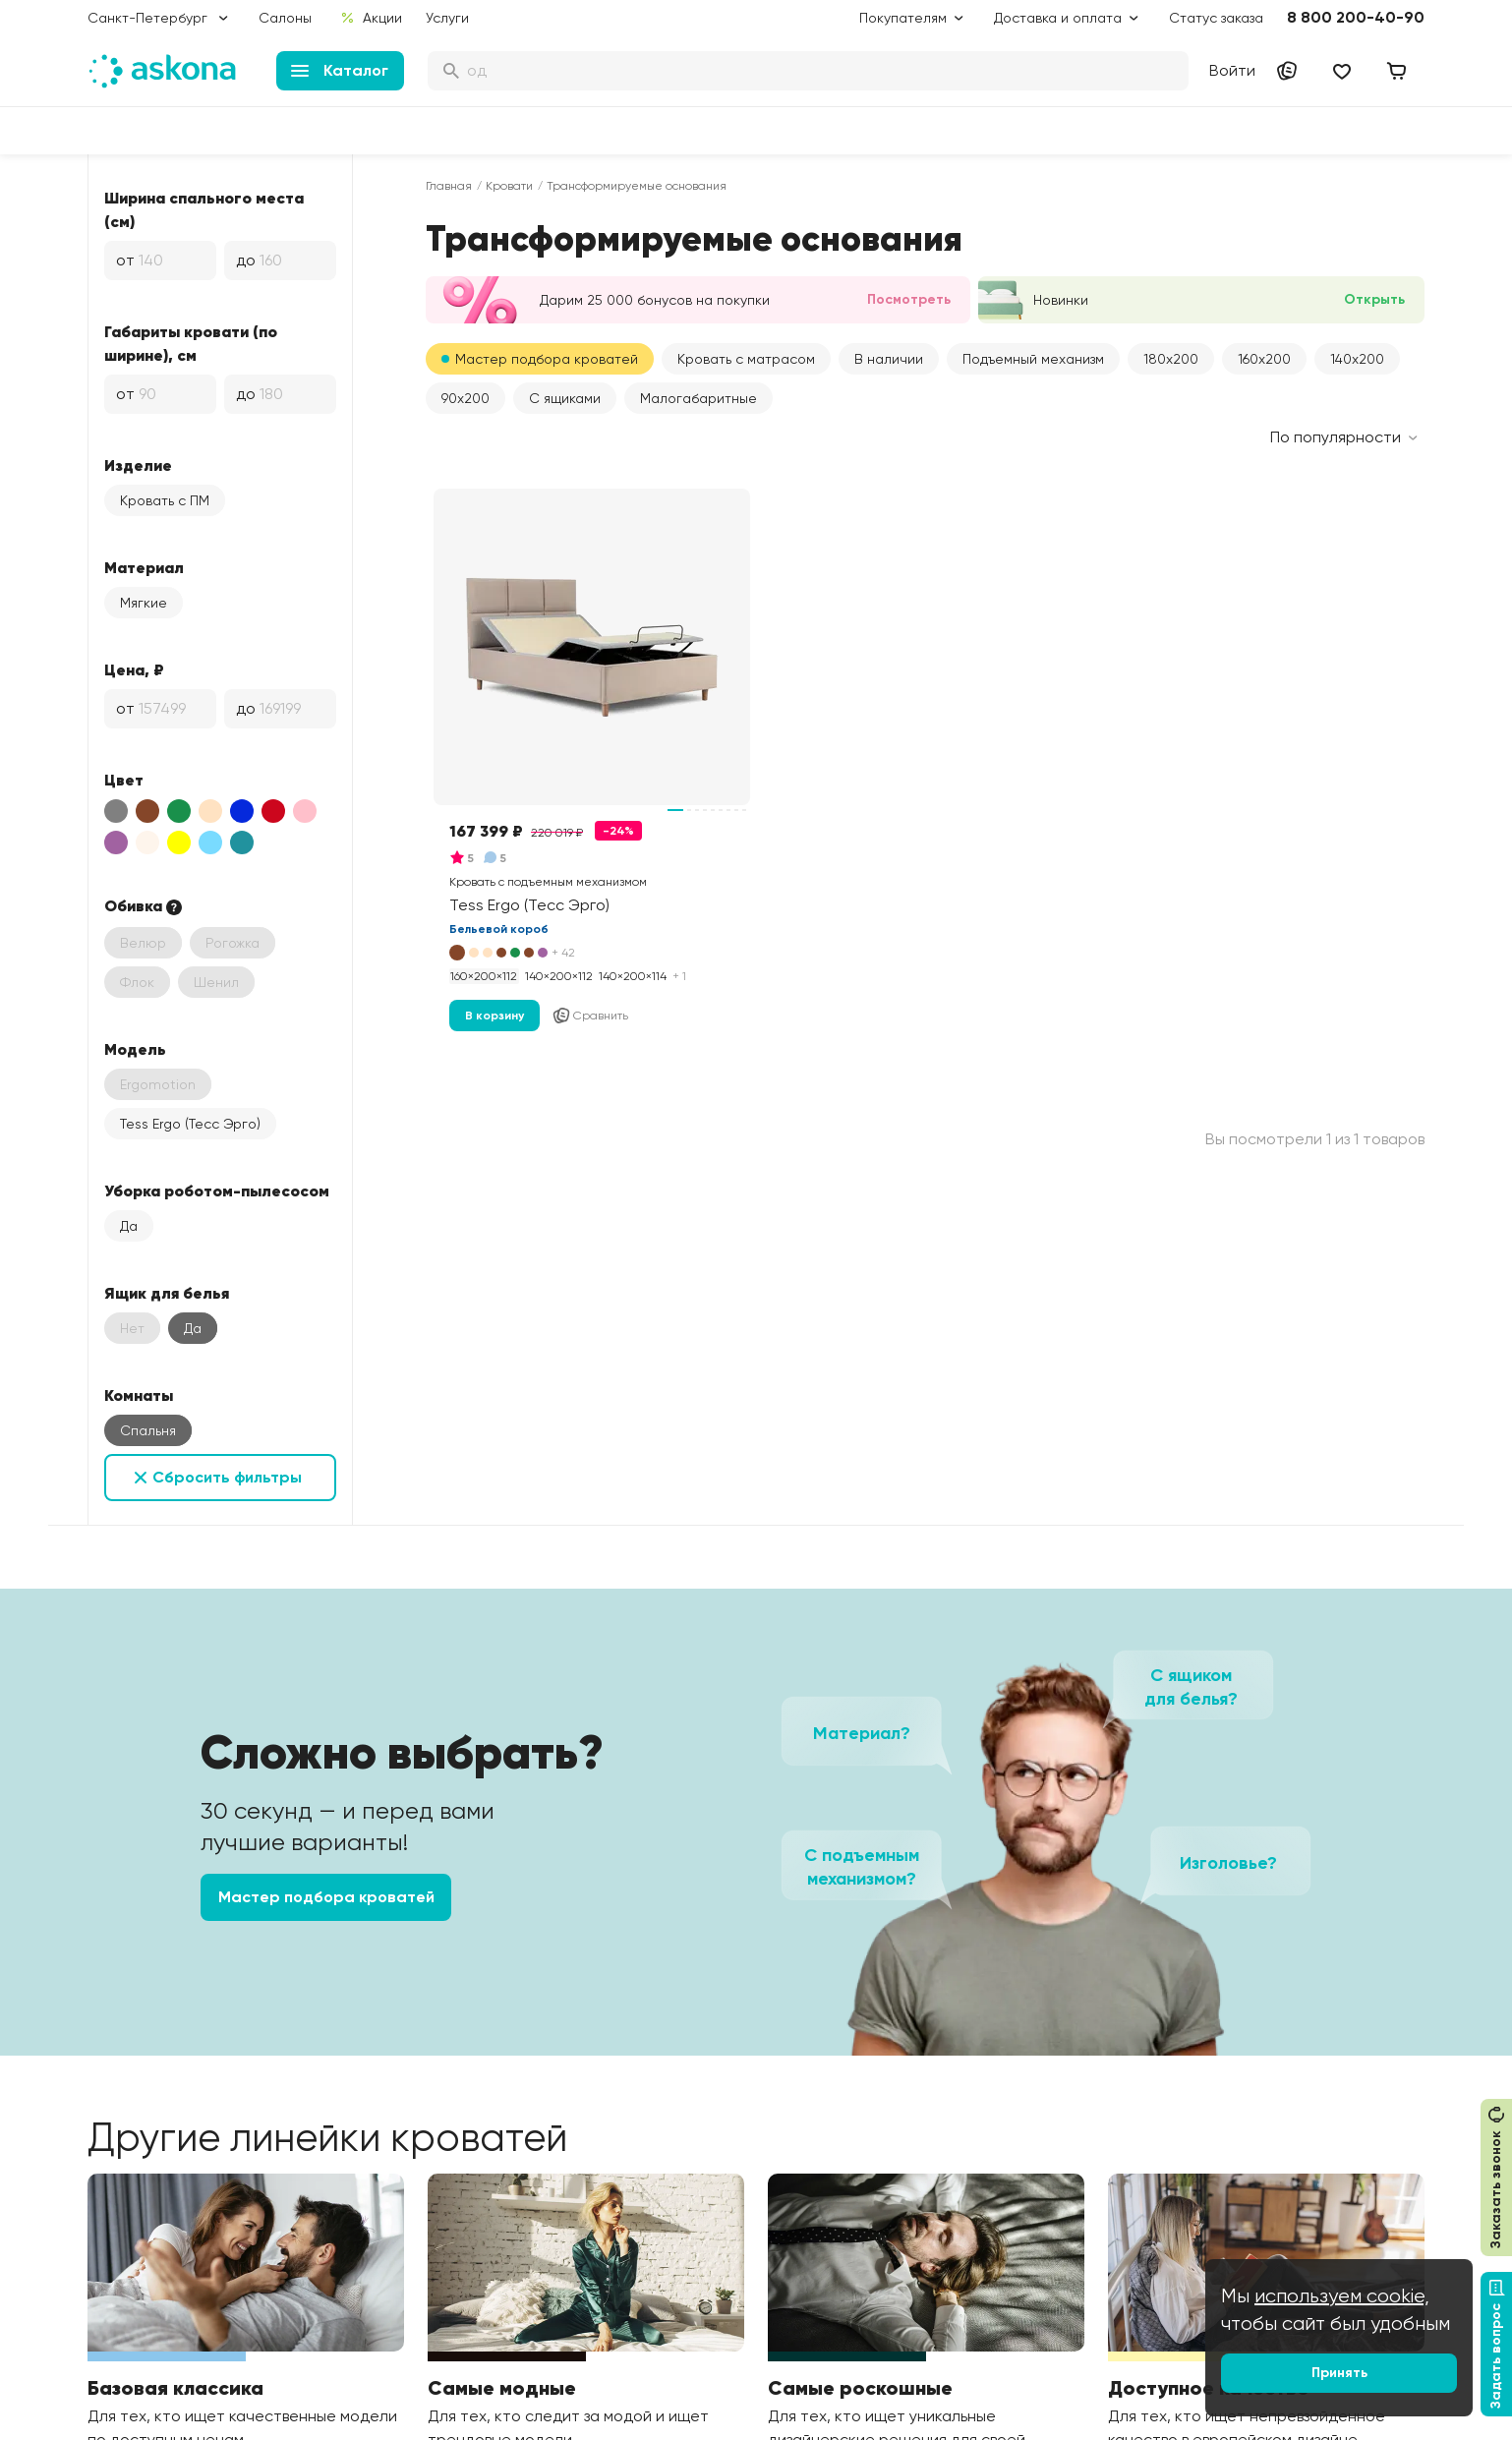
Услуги (447, 18)
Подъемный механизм (1033, 359)
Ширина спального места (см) (204, 209)
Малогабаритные (698, 398)
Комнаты (138, 1395)
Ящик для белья (166, 1293)
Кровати (509, 186)
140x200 (1357, 359)
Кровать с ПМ (164, 500)
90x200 (465, 398)
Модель (135, 1049)
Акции (371, 18)
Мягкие (143, 602)
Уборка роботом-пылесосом (216, 1190)
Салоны (285, 18)
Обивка (145, 906)
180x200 (1170, 359)
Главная (449, 186)
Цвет (124, 779)
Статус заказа (1216, 18)
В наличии (888, 359)
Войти (1232, 70)
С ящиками (565, 398)
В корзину (494, 1015)
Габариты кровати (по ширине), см (190, 343)
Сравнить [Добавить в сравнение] (590, 1015)
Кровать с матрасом (746, 359)
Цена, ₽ (134, 669)
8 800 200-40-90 (1356, 17)
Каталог (339, 70)
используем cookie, (1341, 2296)
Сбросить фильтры (227, 1477)
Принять (1339, 2372)
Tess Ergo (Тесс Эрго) (190, 1124)
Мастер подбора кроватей (546, 359)
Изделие (138, 465)
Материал (144, 567)
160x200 (1264, 359)
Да (129, 1226)
